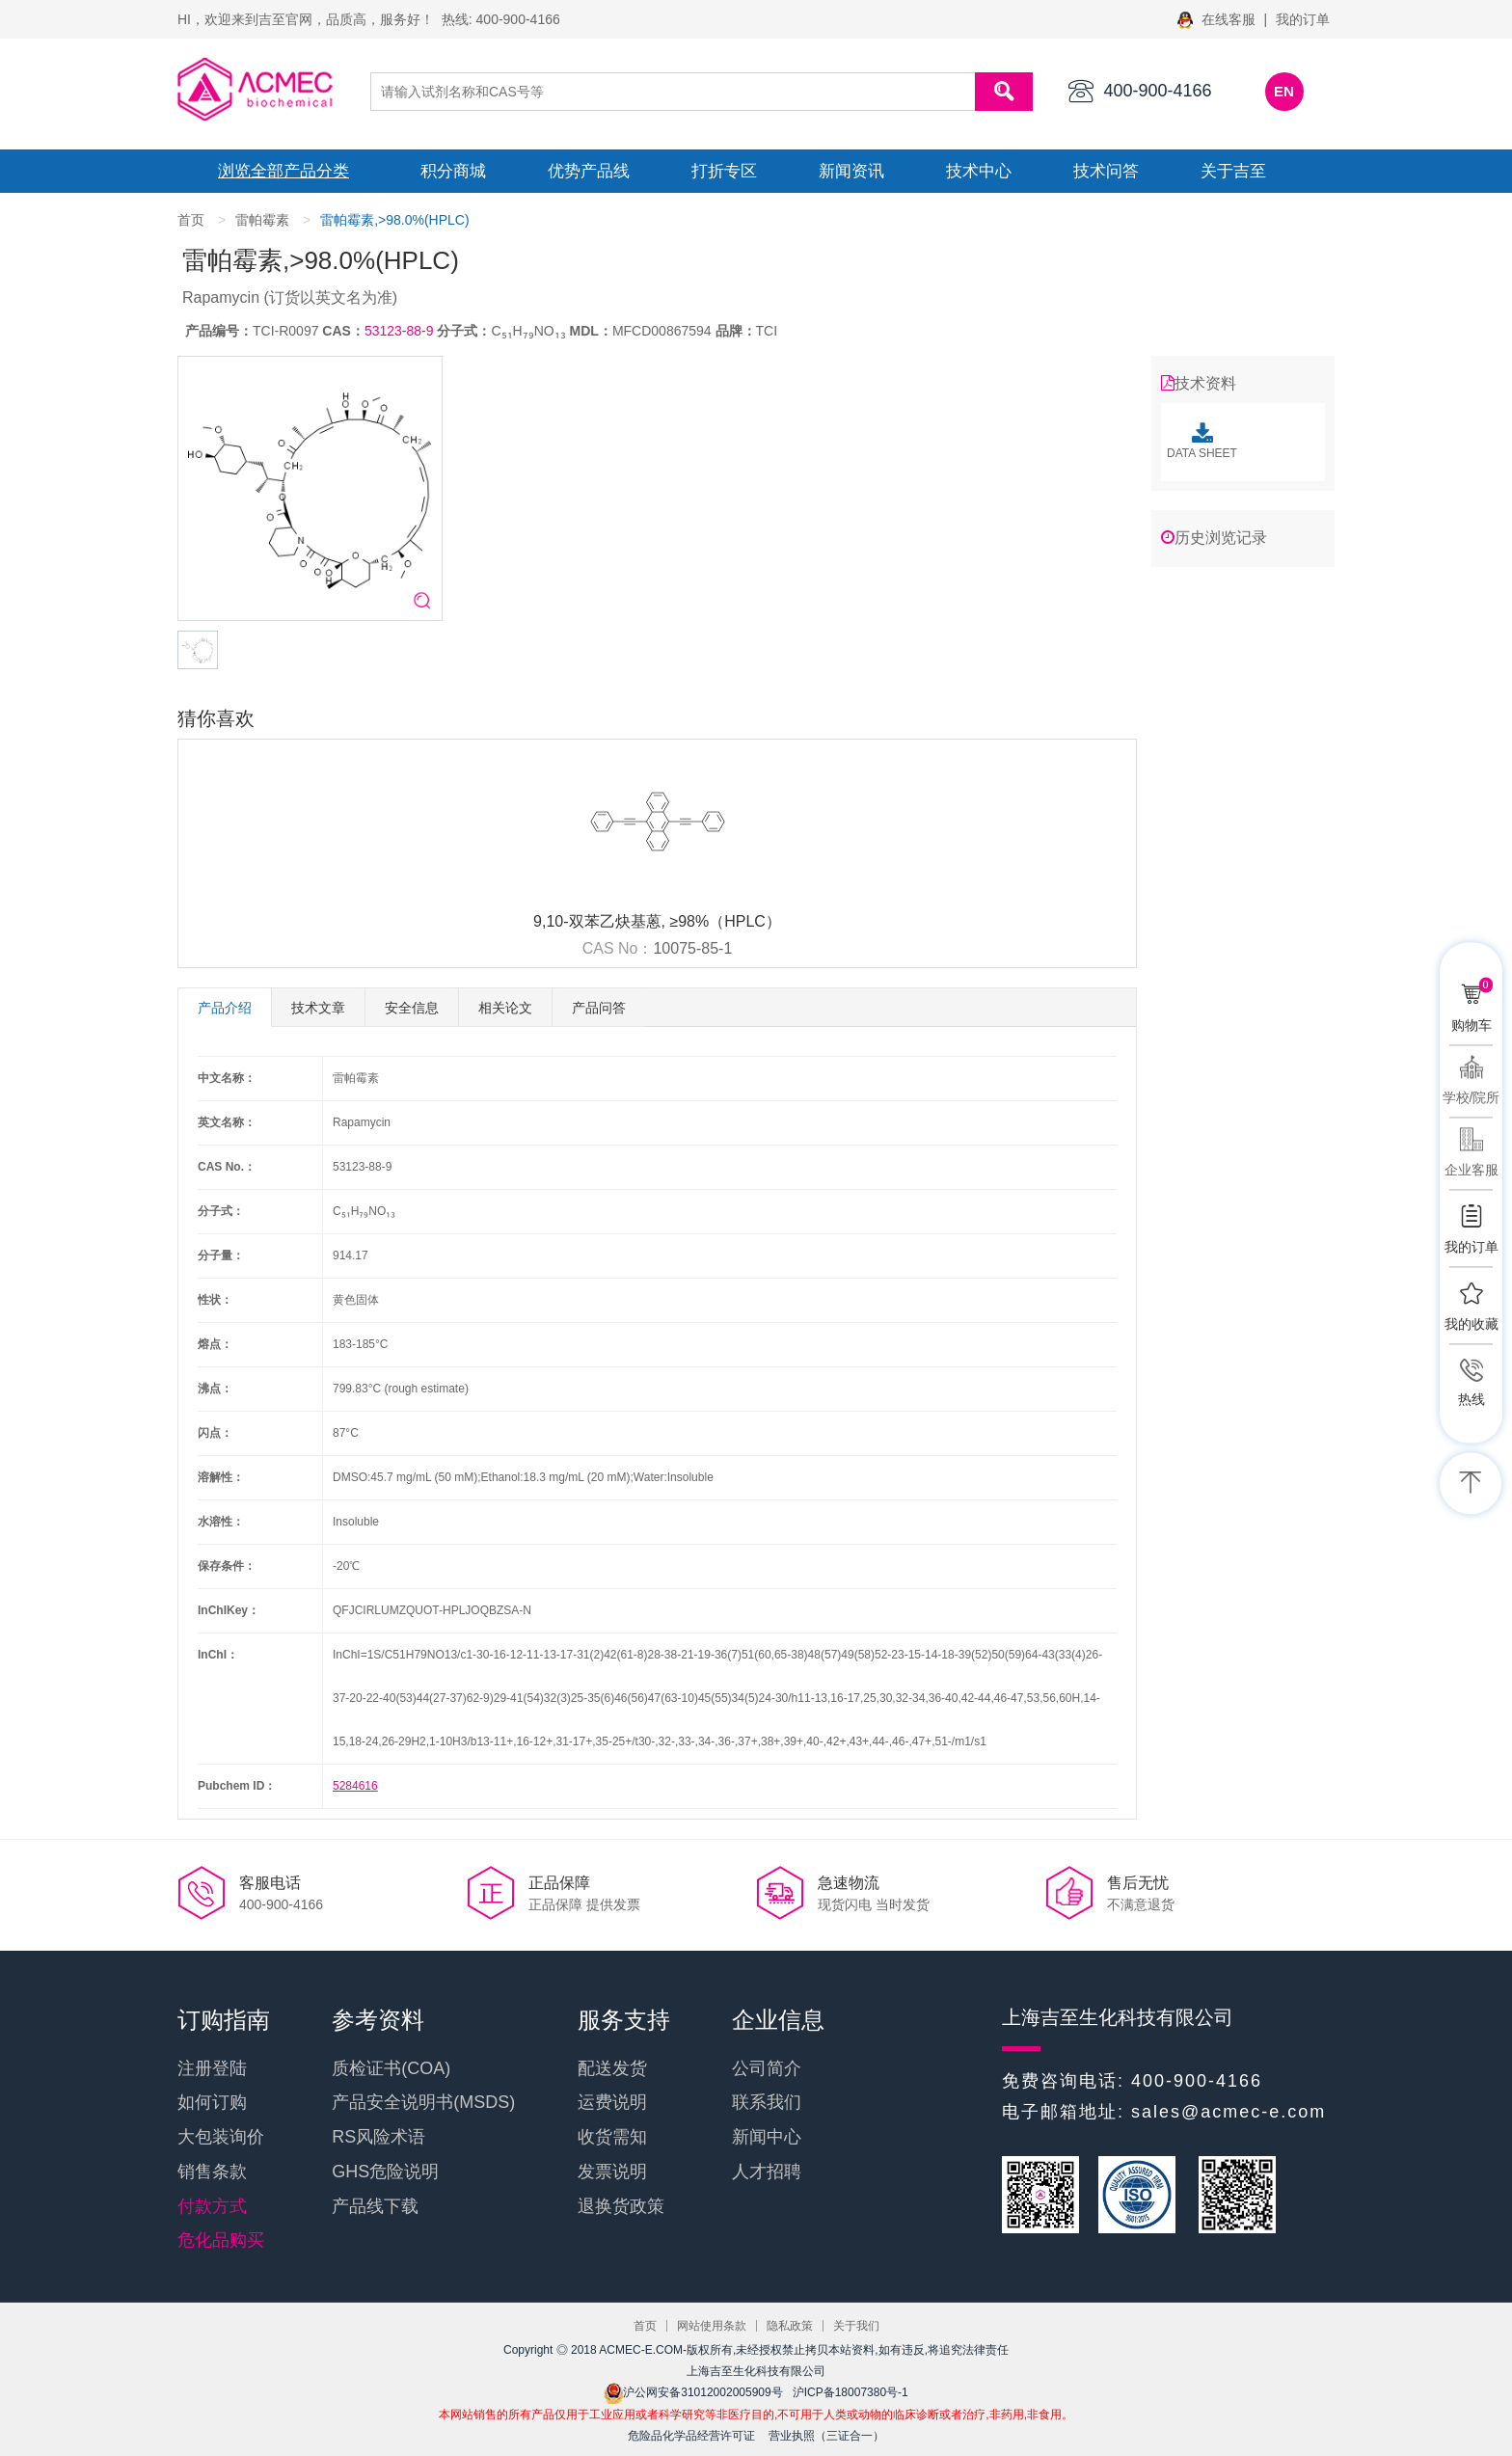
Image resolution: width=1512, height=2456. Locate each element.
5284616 (355, 1786)
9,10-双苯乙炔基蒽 (597, 921)
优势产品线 (589, 171)
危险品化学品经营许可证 (691, 2436)
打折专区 (724, 171)
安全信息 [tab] (412, 1007)
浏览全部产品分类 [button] (283, 171)
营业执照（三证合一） (826, 2436)
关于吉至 (1233, 171)
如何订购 (212, 2102)
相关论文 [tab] (505, 1007)
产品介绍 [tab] (225, 1007)
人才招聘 (766, 2171)
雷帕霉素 (262, 220)
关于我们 (856, 2326)
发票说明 (612, 2171)
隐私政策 (790, 2326)
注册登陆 (212, 2068)
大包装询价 (220, 2136)
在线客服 (1218, 19)
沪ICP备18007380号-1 (850, 2392)
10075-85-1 (692, 948)
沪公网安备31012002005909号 (693, 2392)
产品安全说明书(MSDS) (423, 2102)
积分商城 (453, 171)
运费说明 (612, 2102)
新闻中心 (766, 2136)
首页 (190, 220)
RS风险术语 (378, 2136)
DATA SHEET (1202, 441)
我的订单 (1303, 19)
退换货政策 (621, 2206)
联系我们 (766, 2102)
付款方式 (212, 2206)
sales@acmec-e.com (1228, 2111)
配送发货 (612, 2068)
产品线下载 (375, 2206)
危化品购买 (220, 2240)
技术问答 (1106, 171)
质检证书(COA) (391, 2068)
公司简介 (766, 2068)
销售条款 (212, 2171)
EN (1284, 91)
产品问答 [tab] (599, 1007)
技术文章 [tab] (318, 1007)
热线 (1471, 1399)
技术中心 (979, 171)
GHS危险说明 (385, 2171)
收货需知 (612, 2136)
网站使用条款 (711, 2326)
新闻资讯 (851, 171)
